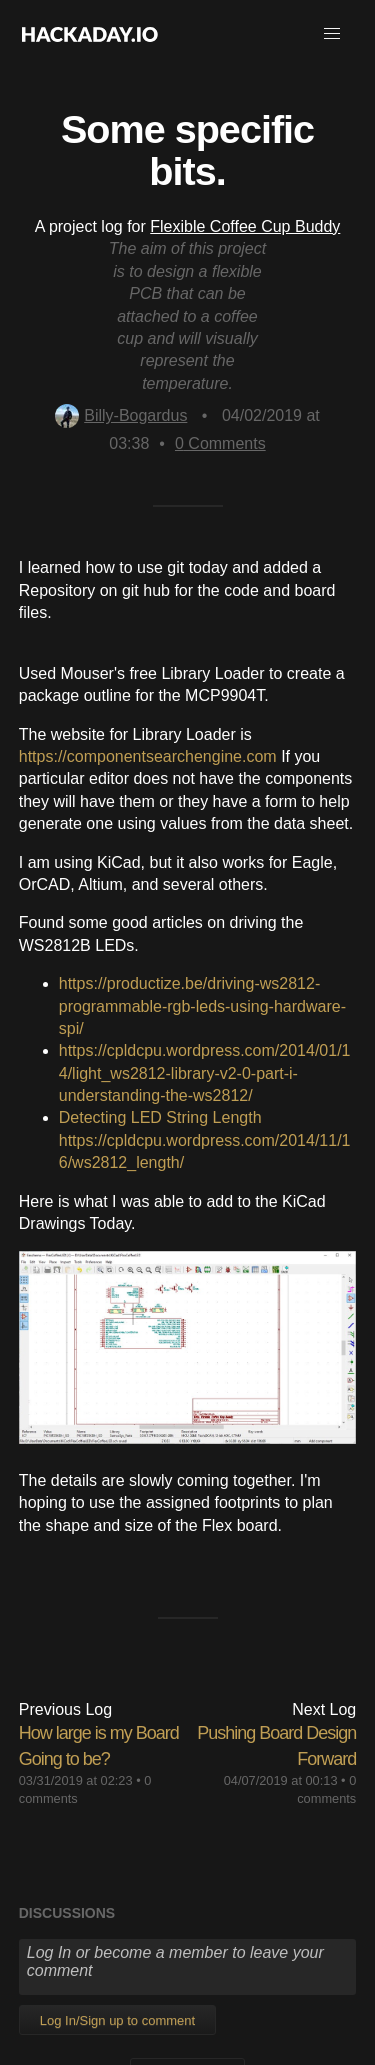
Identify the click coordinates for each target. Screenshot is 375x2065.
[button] (332, 34)
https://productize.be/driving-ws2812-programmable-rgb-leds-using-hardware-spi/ (202, 1006)
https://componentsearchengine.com (148, 756)
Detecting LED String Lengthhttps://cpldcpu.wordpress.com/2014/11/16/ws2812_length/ (205, 1140)
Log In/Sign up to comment (117, 2020)
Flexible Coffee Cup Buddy (245, 226)
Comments (220, 443)
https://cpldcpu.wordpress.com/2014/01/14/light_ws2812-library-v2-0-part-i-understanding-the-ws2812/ (205, 1073)
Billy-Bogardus (121, 415)
